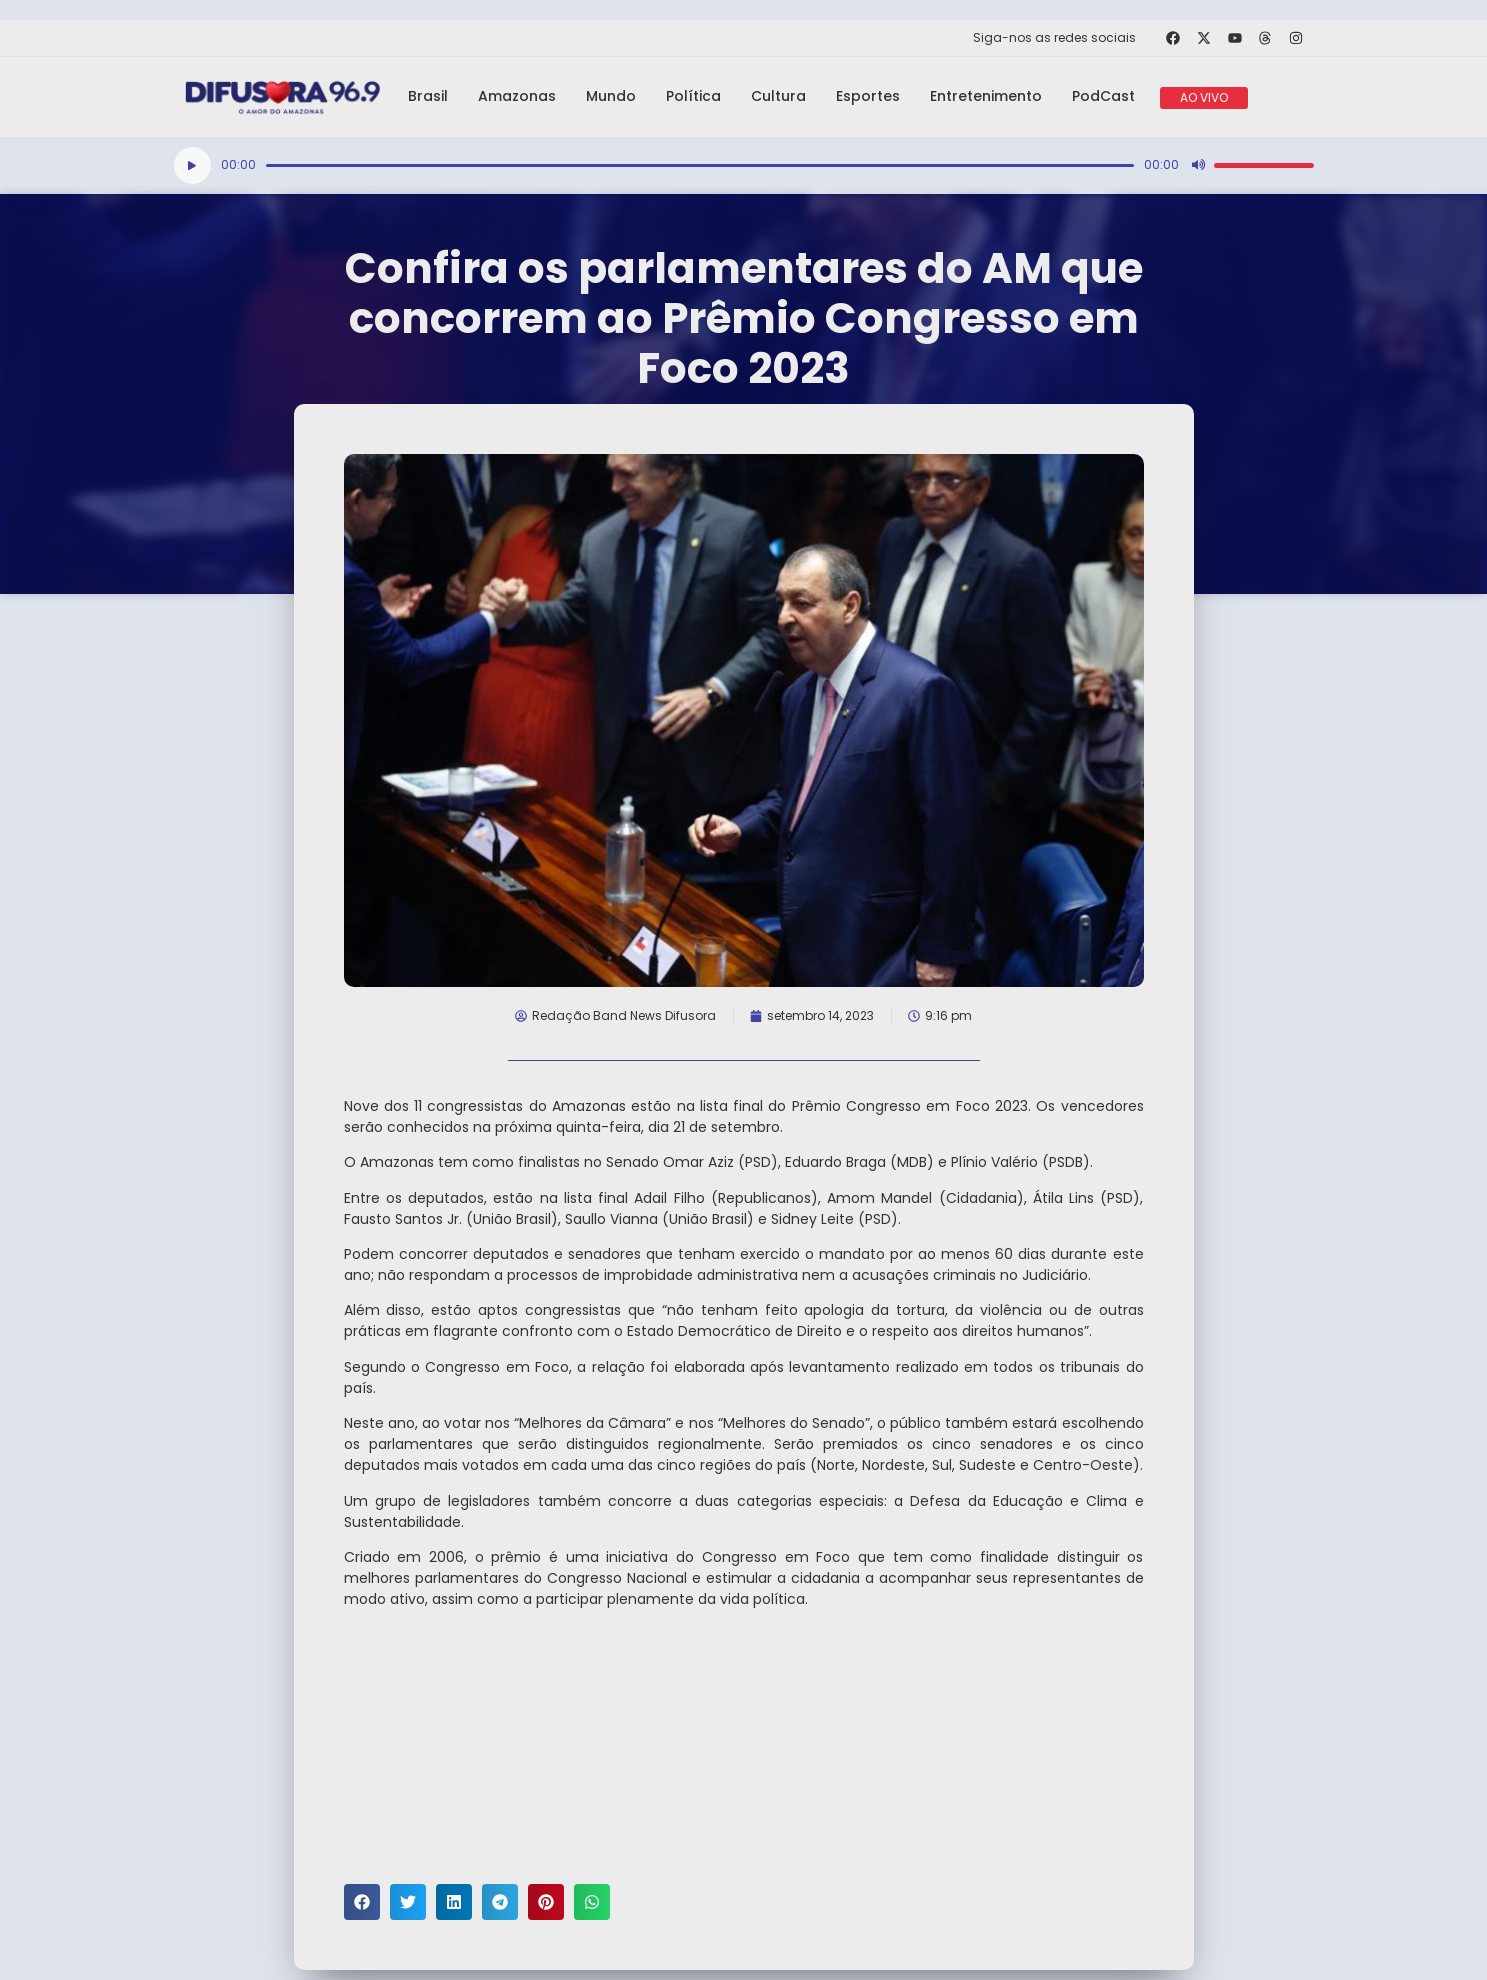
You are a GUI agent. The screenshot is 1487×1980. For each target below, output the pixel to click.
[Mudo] (1198, 165)
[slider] (700, 165)
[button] (362, 1902)
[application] (744, 165)
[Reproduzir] (192, 165)
